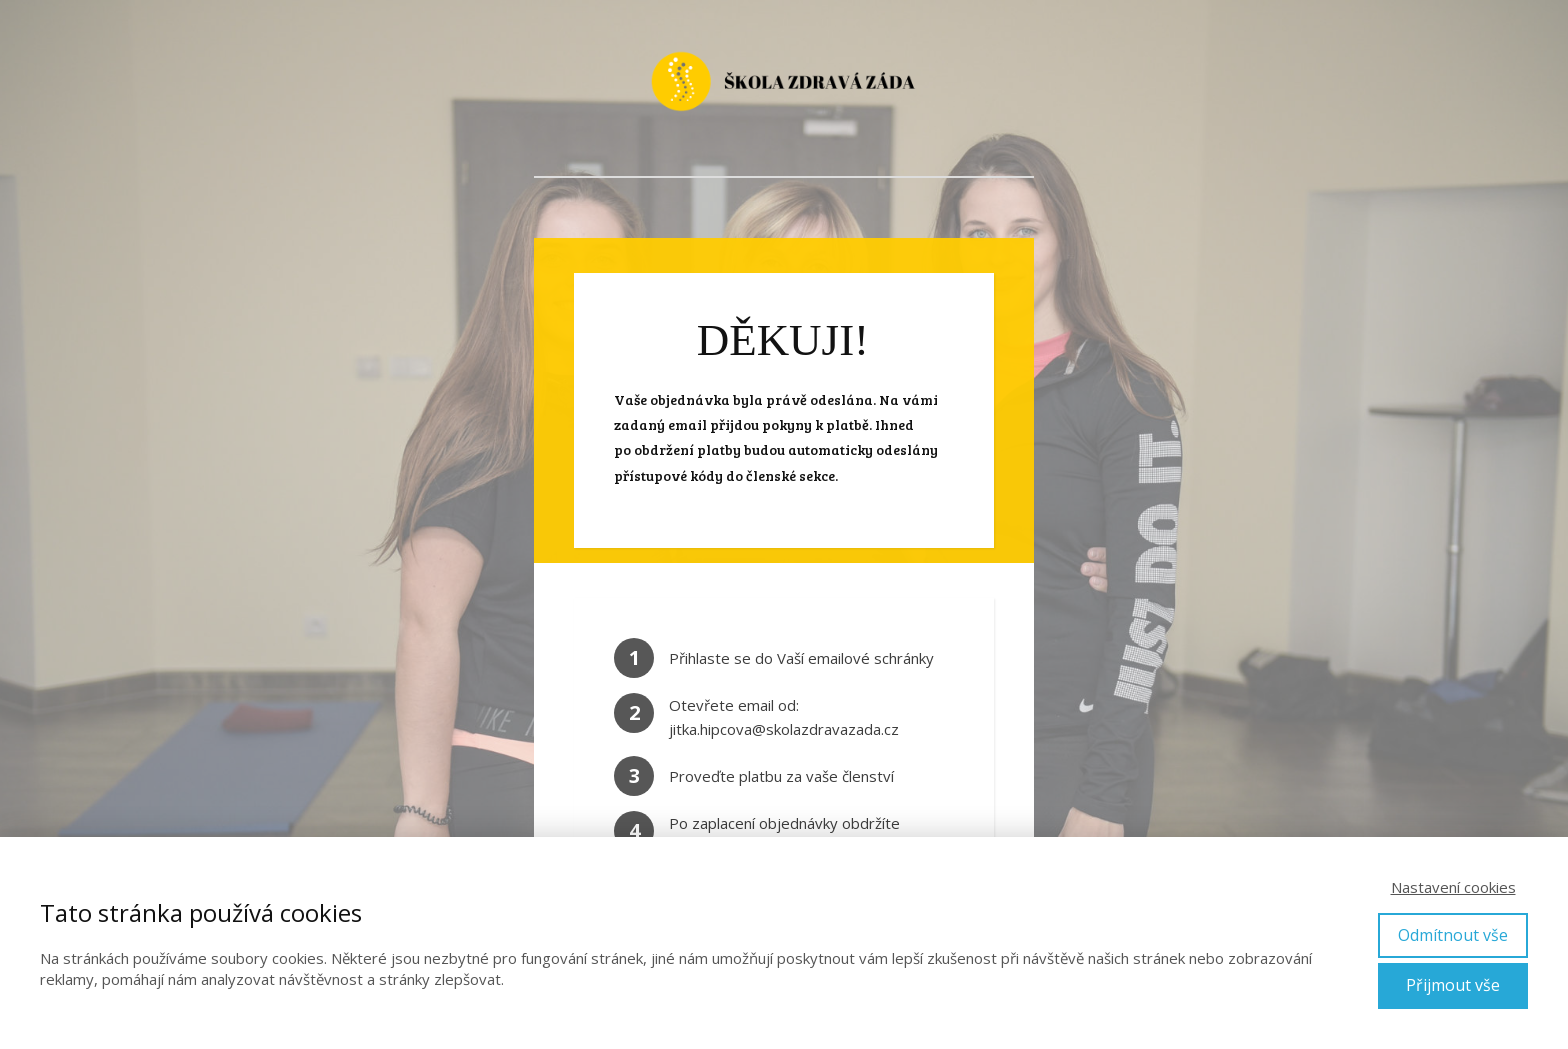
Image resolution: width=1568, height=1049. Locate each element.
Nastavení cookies (1453, 887)
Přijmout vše (1453, 985)
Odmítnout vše (1453, 935)
